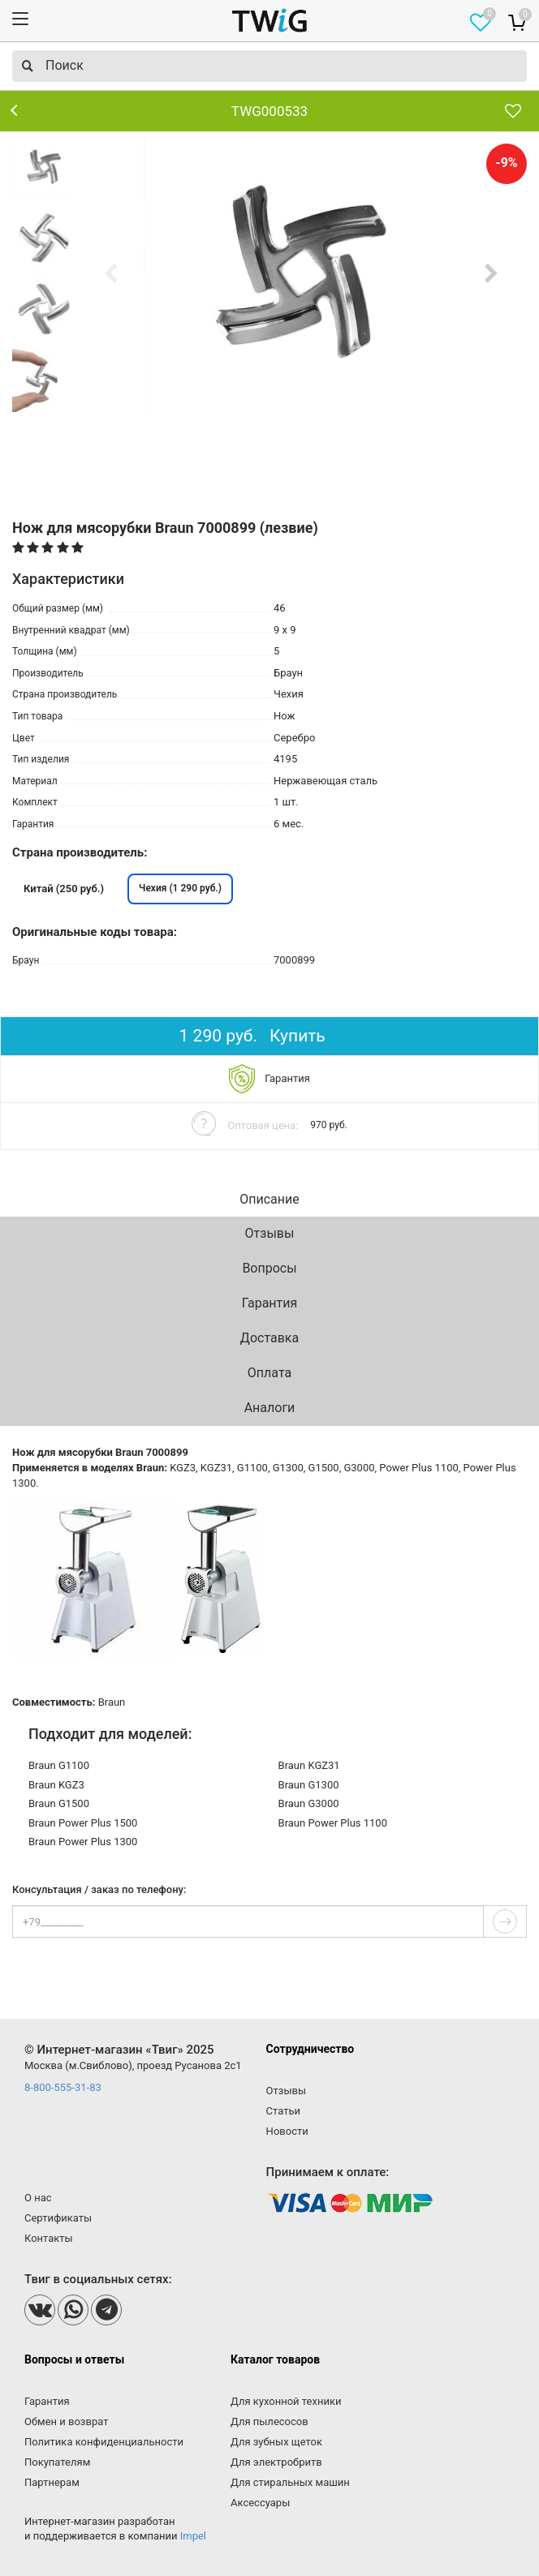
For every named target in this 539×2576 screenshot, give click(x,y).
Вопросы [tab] (269, 1268)
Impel (193, 2536)
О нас (38, 2198)
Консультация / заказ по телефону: (99, 1890)
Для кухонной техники (286, 2401)
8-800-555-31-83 (62, 2087)
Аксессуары (260, 2503)
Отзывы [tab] (270, 1233)
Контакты (48, 2238)
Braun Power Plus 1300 (82, 1841)
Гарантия (47, 2401)
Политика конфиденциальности (103, 2442)
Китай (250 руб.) (64, 888)
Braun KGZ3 (56, 1785)
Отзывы (286, 2090)
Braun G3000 (308, 1803)
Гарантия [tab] (270, 1303)
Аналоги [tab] (269, 1407)
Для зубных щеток (276, 2442)
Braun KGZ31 (309, 1765)
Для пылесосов (269, 2421)
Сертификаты (58, 2218)
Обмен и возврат (66, 2421)
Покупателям (57, 2462)
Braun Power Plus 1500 (82, 1823)
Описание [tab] (269, 1199)
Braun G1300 (308, 1785)
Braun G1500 (58, 1803)
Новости (287, 2131)
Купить (298, 1035)
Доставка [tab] (269, 1338)
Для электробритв (276, 2462)
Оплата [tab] (269, 1372)
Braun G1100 (58, 1765)
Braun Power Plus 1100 (332, 1823)
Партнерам (52, 2482)
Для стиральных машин (290, 2482)
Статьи (283, 2111)
